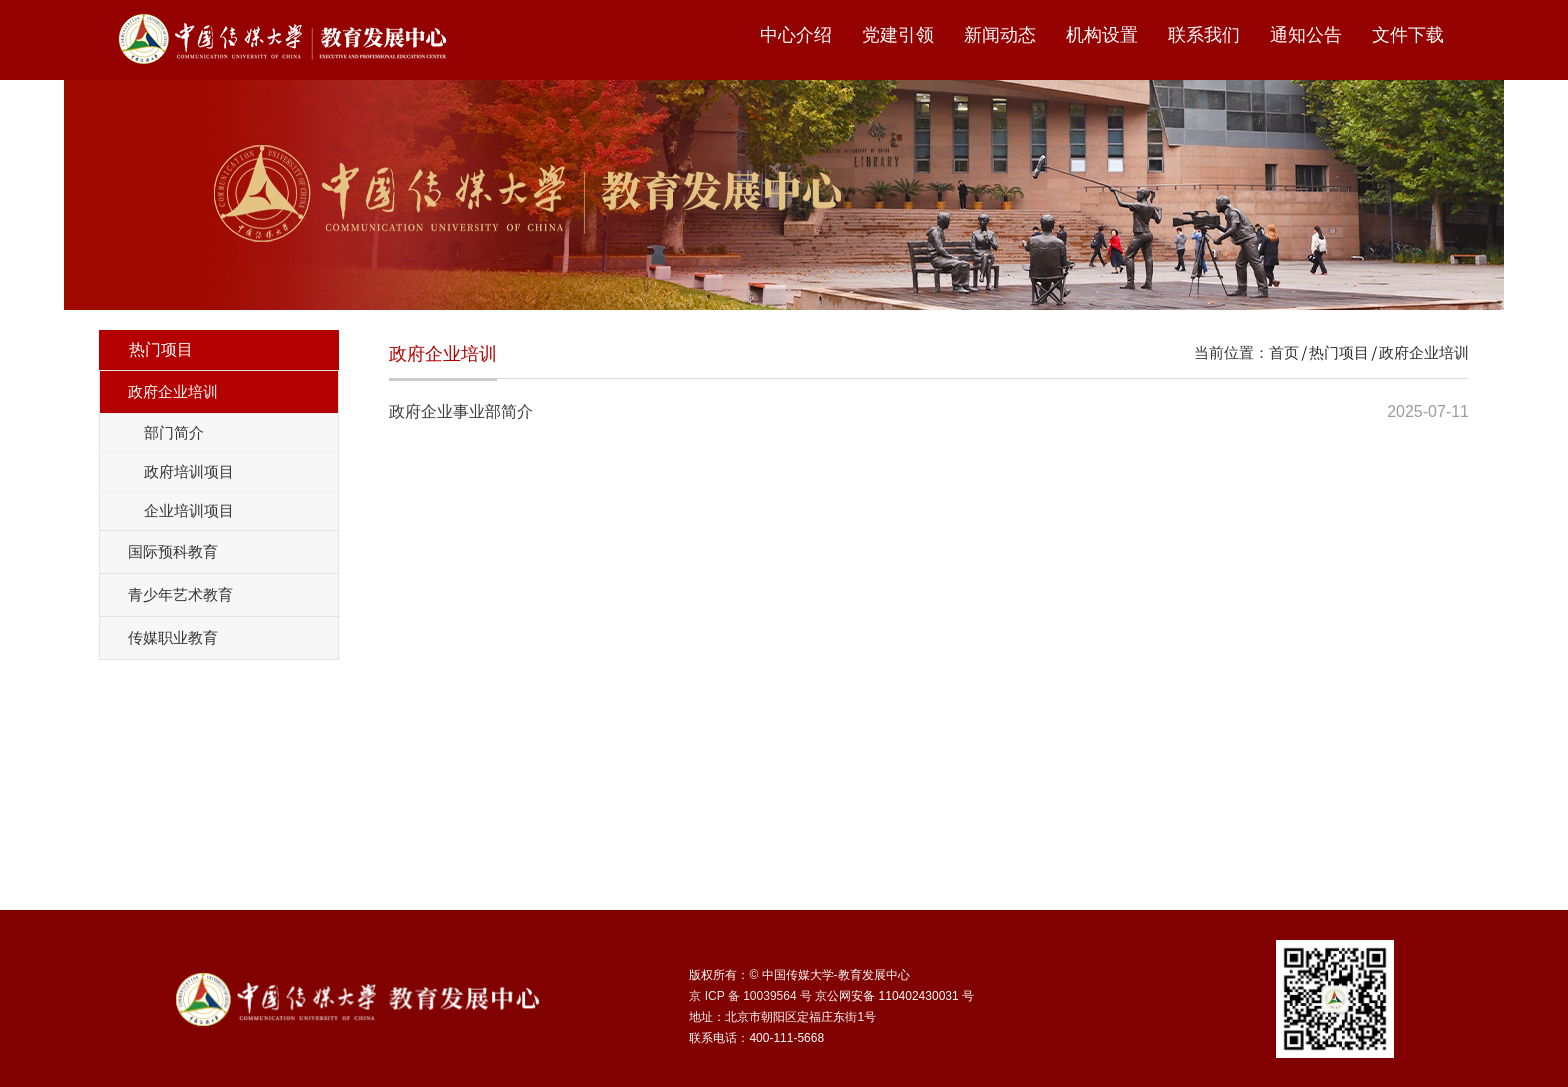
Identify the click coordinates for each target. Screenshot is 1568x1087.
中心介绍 (796, 35)
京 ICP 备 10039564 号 (750, 996)
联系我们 (1204, 35)
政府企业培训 (1424, 352)
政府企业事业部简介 (461, 411)
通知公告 (1306, 35)
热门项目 (1339, 352)
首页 (1284, 352)
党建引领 (898, 35)
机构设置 (1102, 35)
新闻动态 (1000, 35)
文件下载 (1408, 35)
